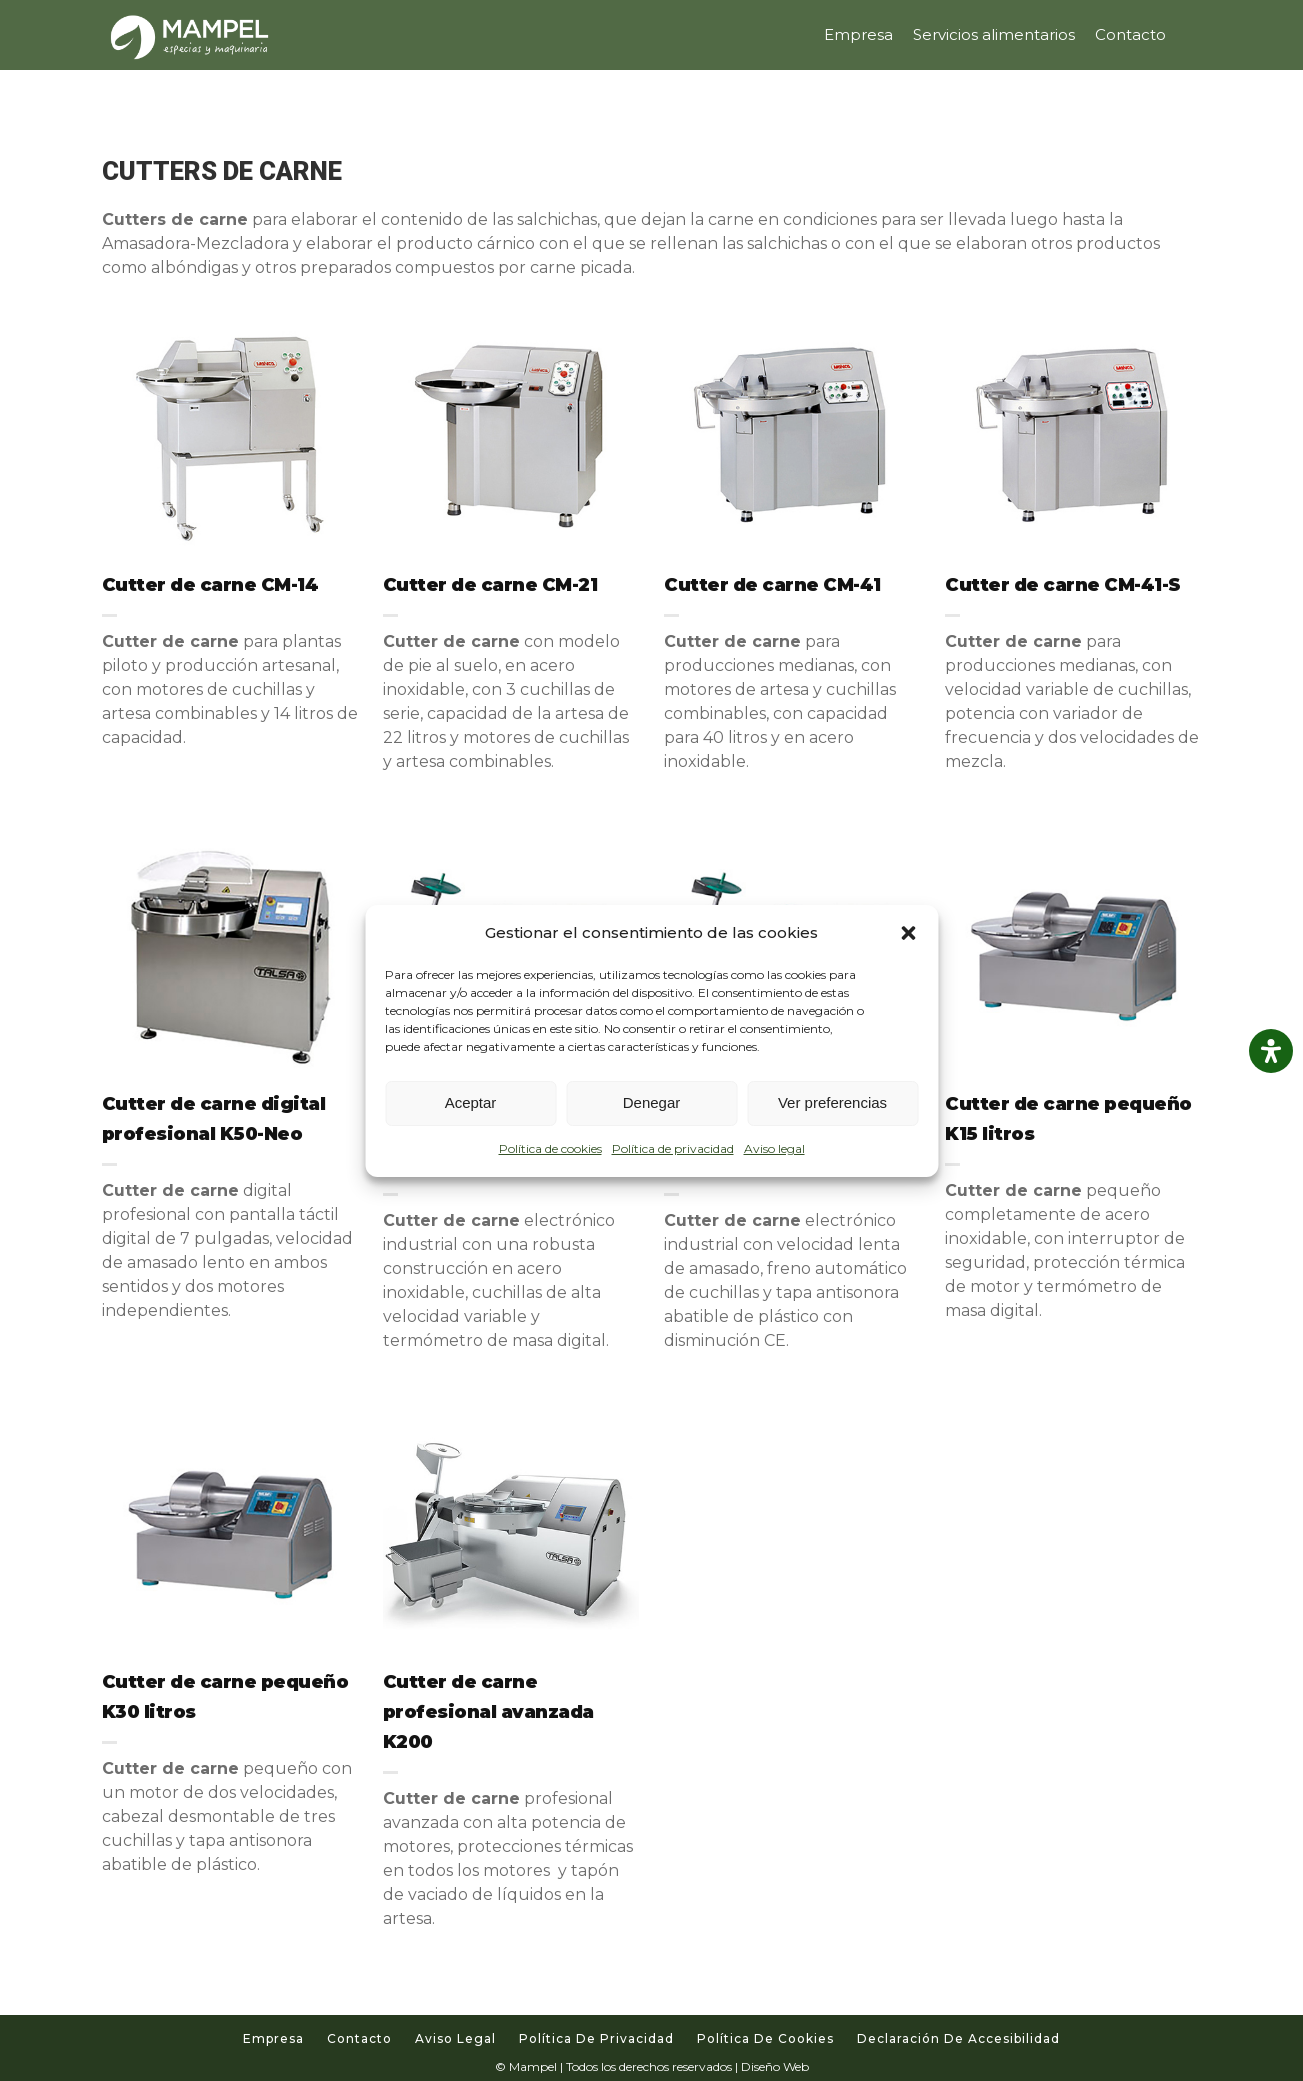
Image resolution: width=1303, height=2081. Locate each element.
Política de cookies (550, 1148)
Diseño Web (775, 2066)
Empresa (273, 2038)
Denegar (652, 1102)
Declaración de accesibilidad (958, 2038)
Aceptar (471, 1102)
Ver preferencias (832, 1102)
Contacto (359, 2038)
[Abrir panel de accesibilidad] (1271, 1051)
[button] (908, 933)
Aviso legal (774, 1148)
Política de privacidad (673, 1148)
